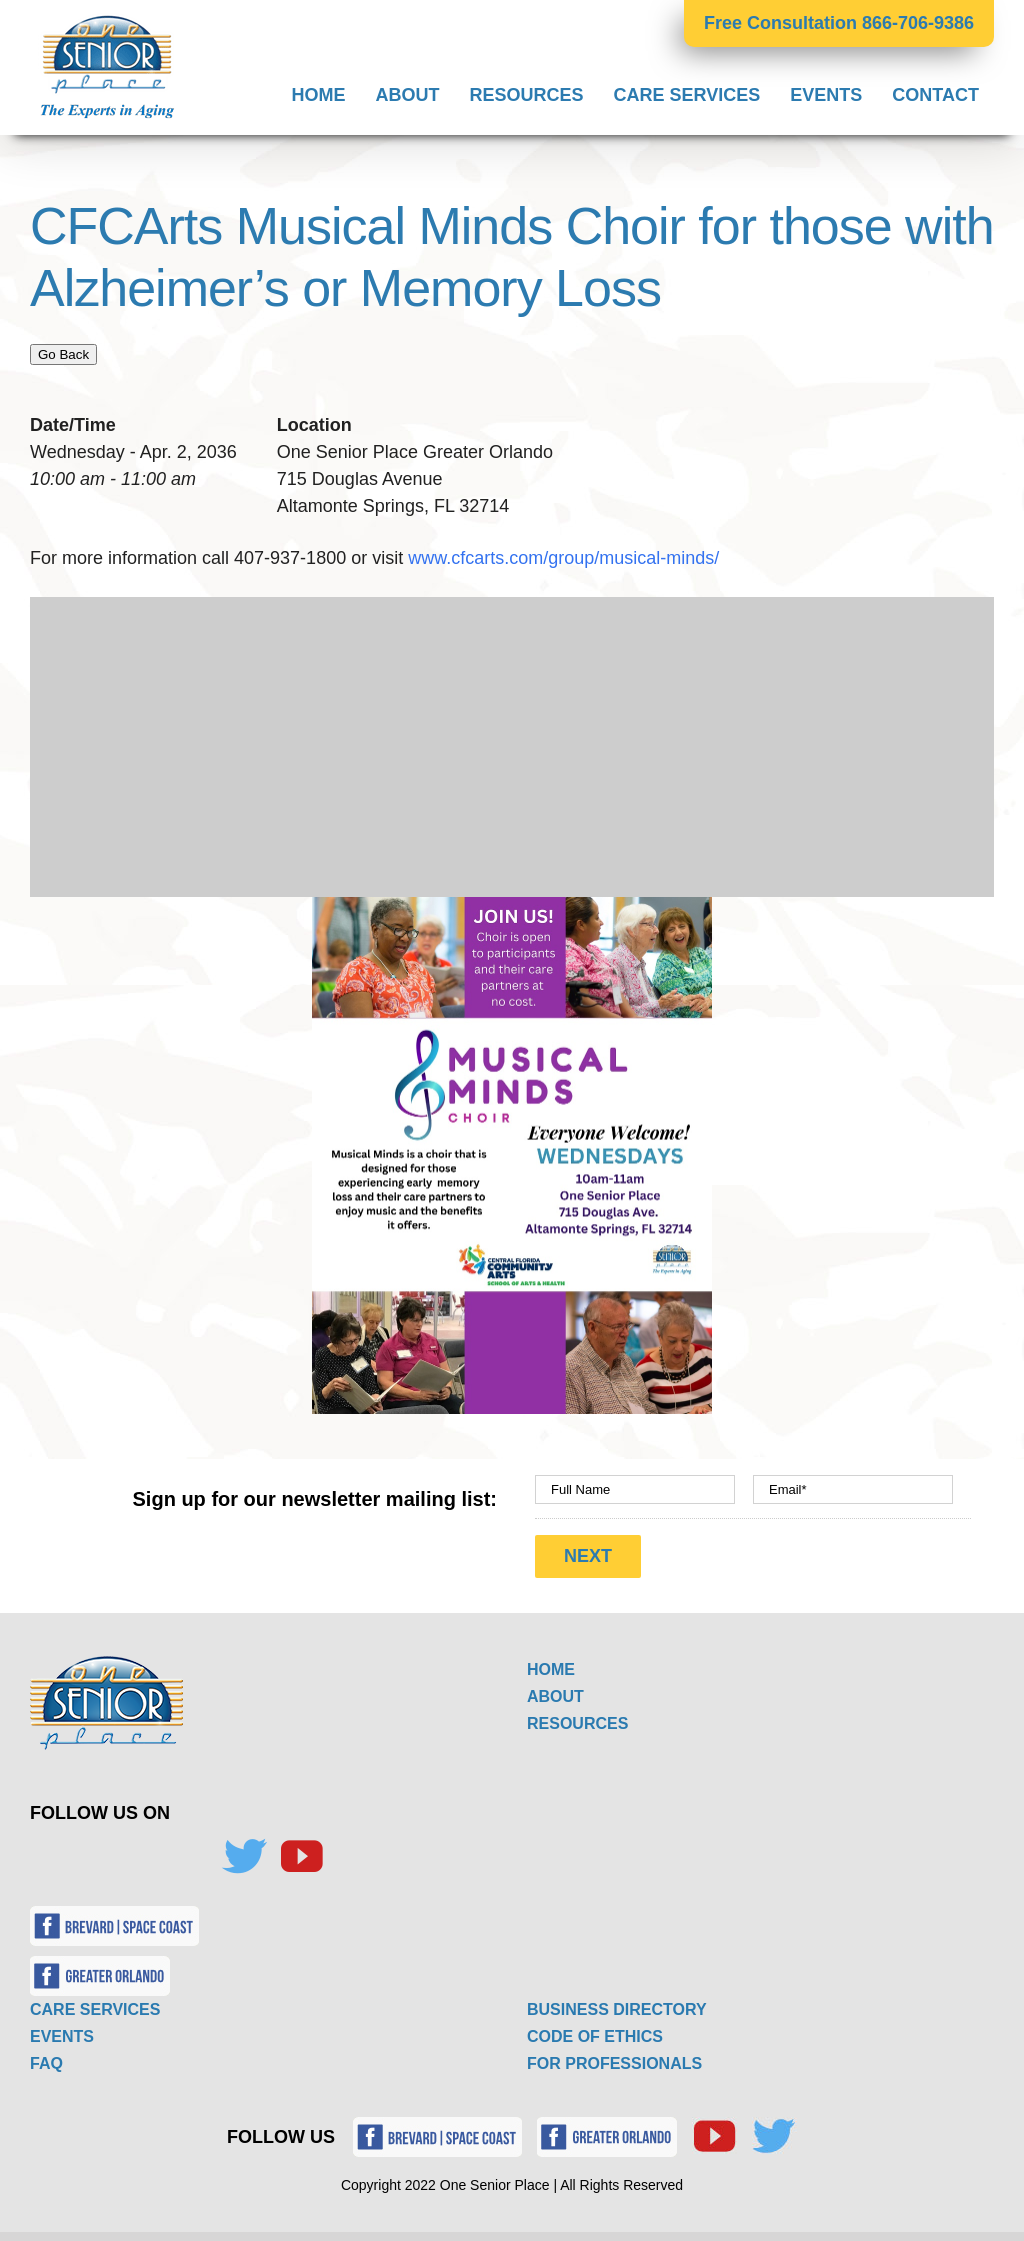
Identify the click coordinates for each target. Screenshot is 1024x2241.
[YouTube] (301, 1852)
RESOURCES (577, 1718)
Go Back (63, 354)
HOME (551, 1664)
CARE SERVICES (95, 2004)
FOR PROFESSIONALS (614, 2058)
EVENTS (62, 2031)
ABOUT (555, 1691)
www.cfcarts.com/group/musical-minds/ (566, 558)
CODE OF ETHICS (595, 2031)
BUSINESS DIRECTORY (617, 2004)
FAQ (46, 2058)
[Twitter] (244, 1852)
